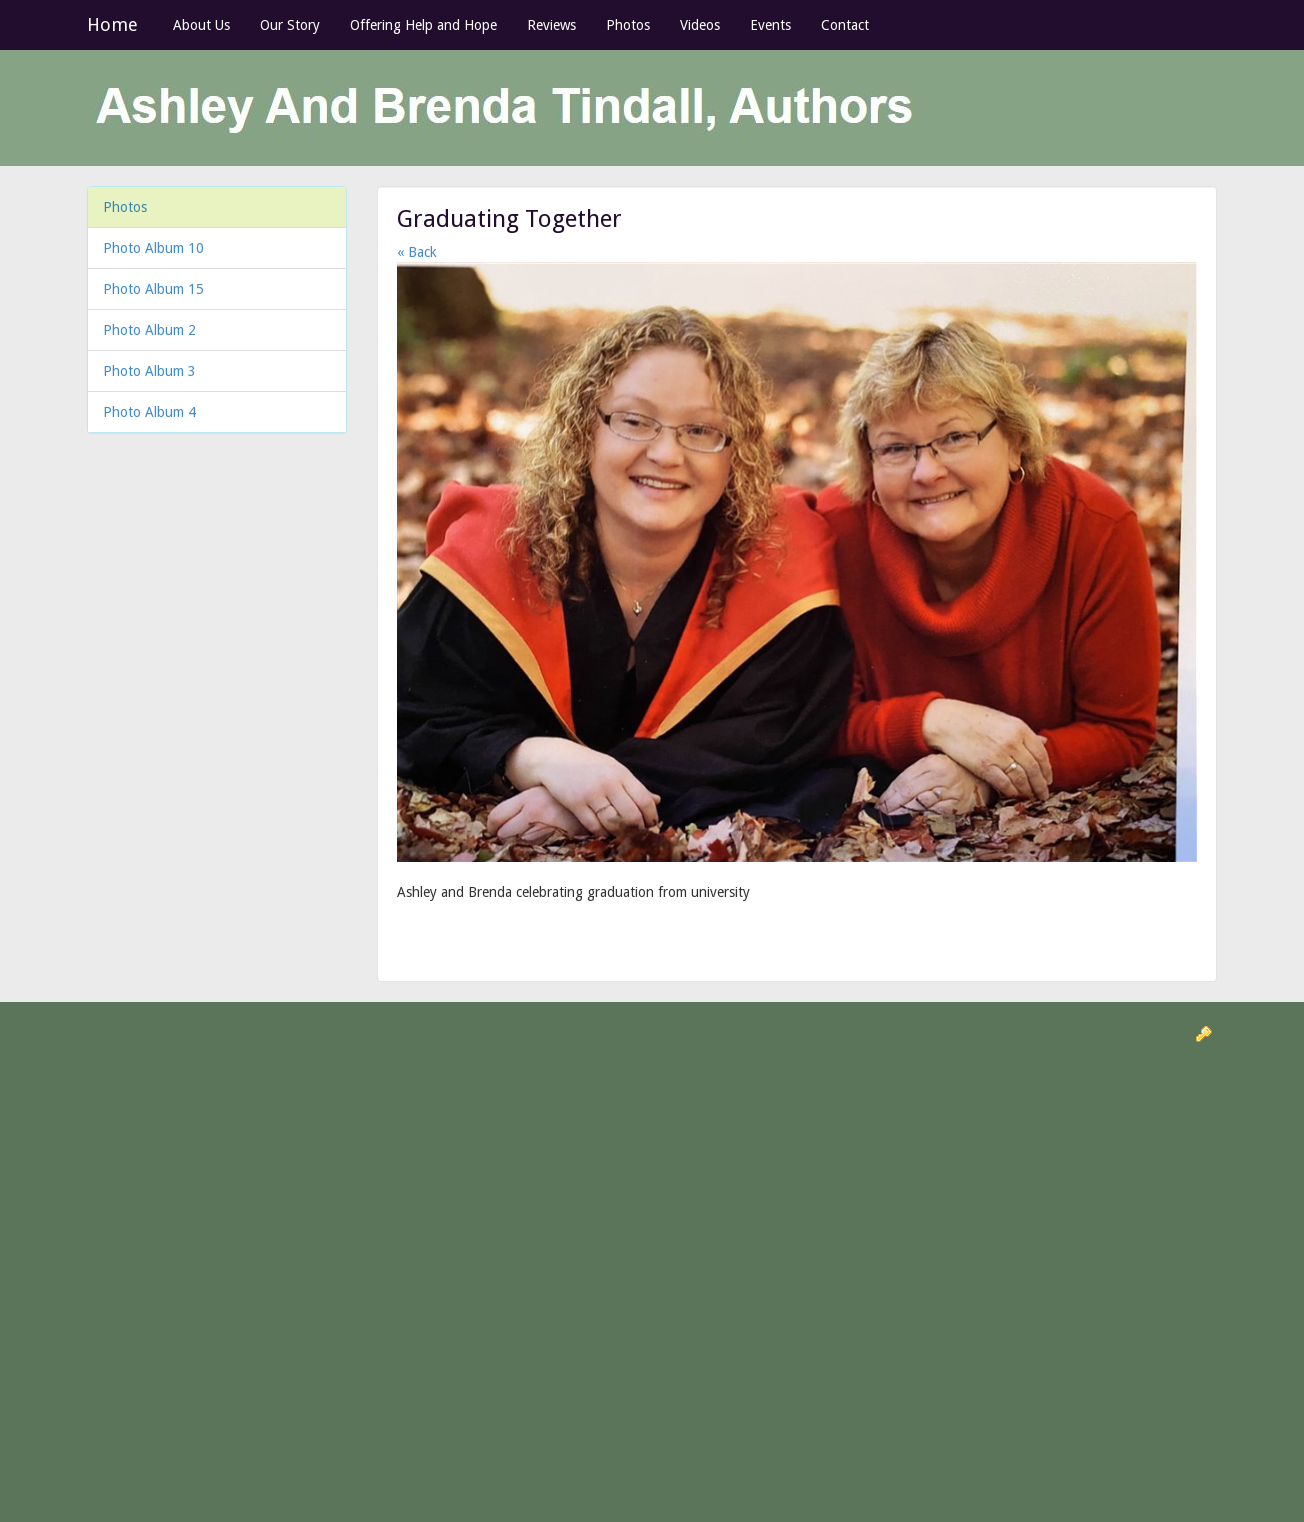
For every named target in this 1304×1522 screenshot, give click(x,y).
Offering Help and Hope (423, 25)
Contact (845, 25)
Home (112, 24)
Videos (700, 25)
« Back (417, 252)
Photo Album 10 (153, 248)
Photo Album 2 (149, 330)
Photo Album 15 (153, 289)
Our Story (290, 25)
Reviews (551, 25)
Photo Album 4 (149, 412)
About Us (201, 25)
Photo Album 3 (149, 371)
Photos (628, 25)
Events (770, 25)
